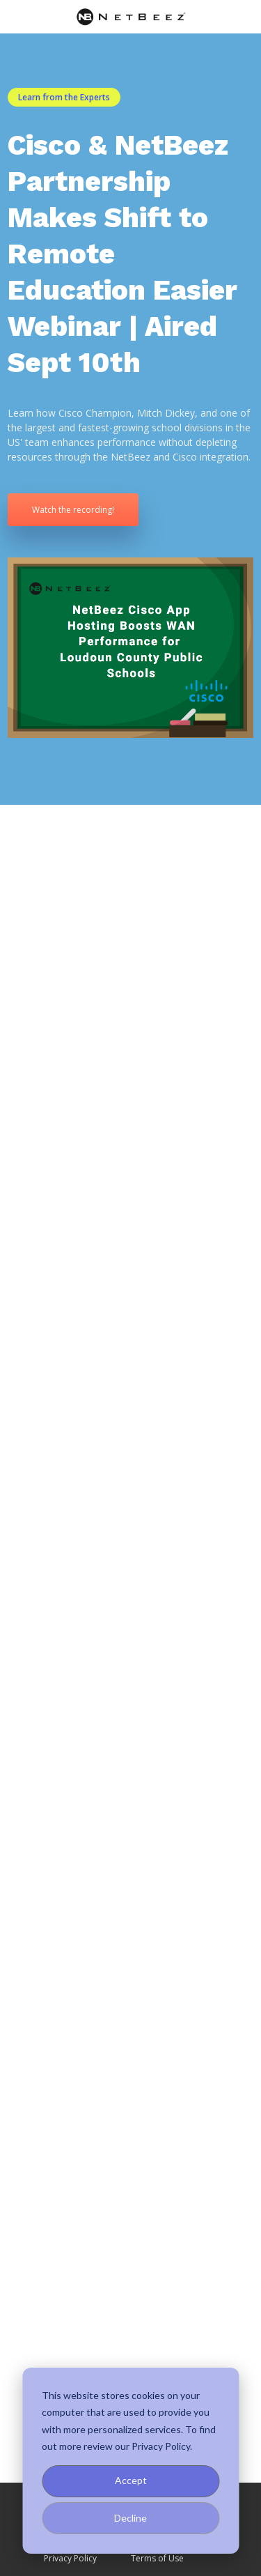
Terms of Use (157, 2558)
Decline (130, 2518)
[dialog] (130, 2461)
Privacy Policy (70, 2558)
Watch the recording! (73, 510)
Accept (131, 2480)
